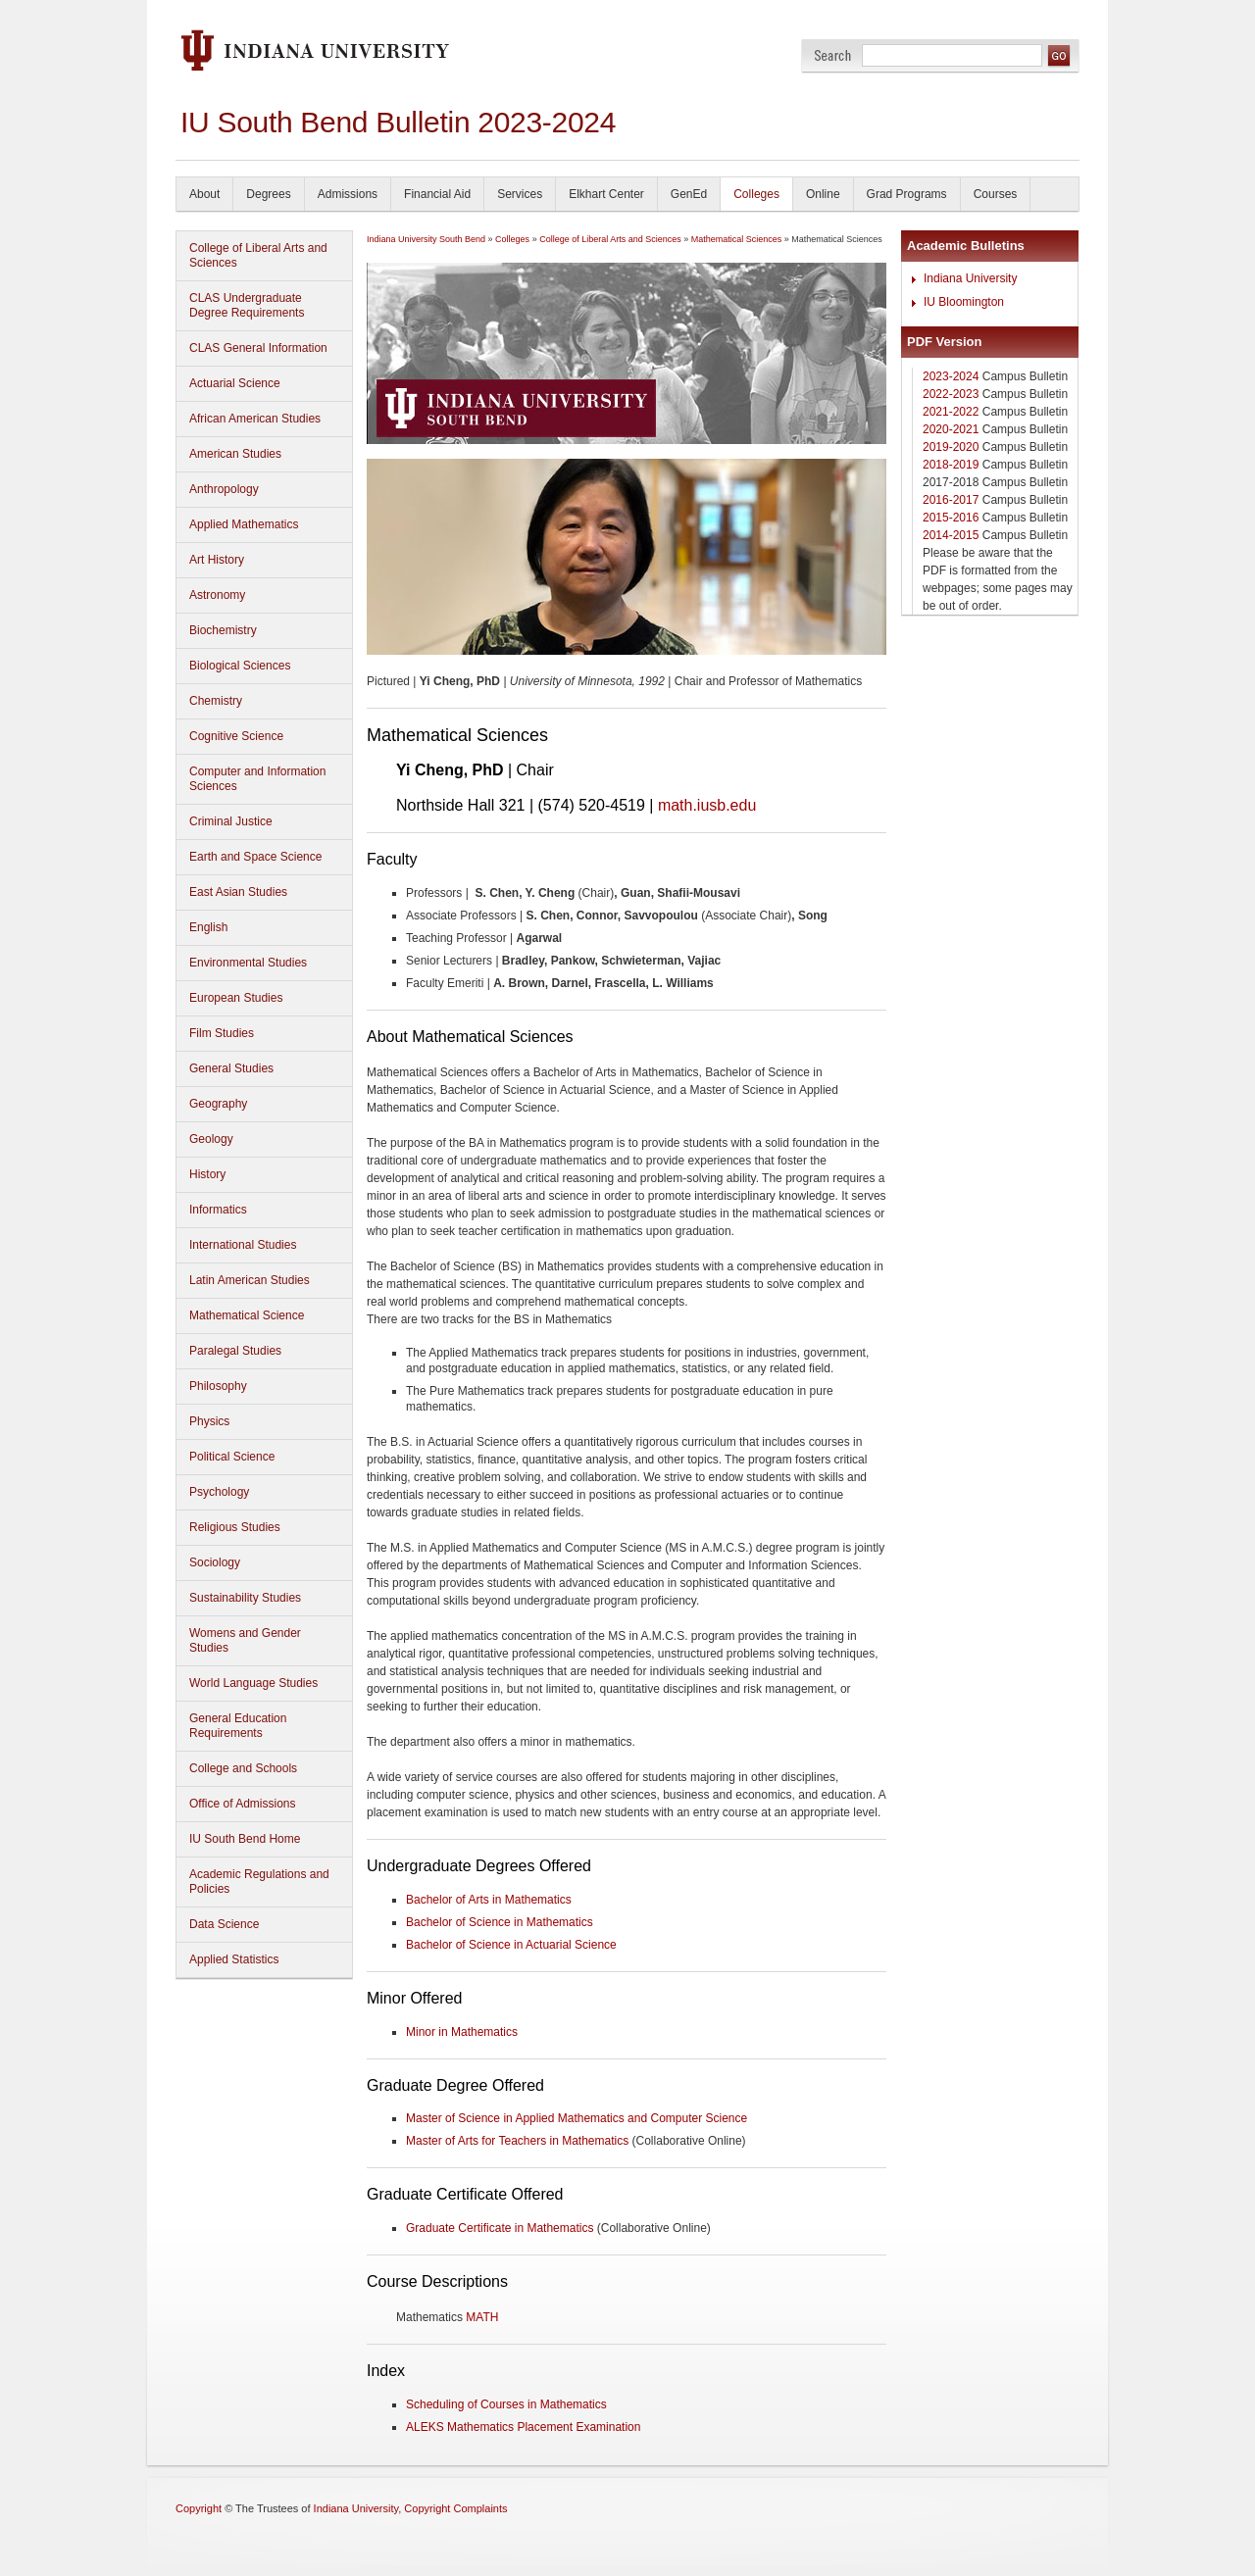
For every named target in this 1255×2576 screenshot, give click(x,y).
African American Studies (255, 418)
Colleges (756, 194)
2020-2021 (951, 429)
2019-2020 (951, 447)
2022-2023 (951, 394)
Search (833, 55)
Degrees (268, 194)
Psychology (219, 1492)
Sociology (214, 1562)
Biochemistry (223, 630)
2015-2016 (951, 517)
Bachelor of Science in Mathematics (499, 1922)
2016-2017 (951, 500)
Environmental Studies (248, 962)
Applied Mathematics (243, 524)
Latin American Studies (249, 1280)
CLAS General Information (258, 348)
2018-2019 (951, 464)
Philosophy (218, 1386)
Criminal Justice (231, 821)
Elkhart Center (606, 194)
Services (519, 194)
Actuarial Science (234, 383)
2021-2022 (951, 412)
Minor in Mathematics (462, 2032)
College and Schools (243, 1768)
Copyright (199, 2508)
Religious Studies (234, 1527)
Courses (996, 194)
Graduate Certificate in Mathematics (499, 2228)
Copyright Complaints (455, 2508)
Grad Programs (907, 194)
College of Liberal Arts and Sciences (258, 255)
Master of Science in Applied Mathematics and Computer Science (576, 2118)
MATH (482, 2317)
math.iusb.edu (707, 805)
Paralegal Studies (235, 1351)
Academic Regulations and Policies (259, 1881)
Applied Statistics (233, 1959)
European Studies (235, 998)
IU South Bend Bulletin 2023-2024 (398, 122)
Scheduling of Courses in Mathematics (506, 2404)
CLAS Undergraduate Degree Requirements (246, 305)
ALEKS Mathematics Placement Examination (523, 2427)
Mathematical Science (246, 1315)
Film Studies (221, 1033)
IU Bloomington (964, 302)
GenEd (689, 194)
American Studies (235, 454)
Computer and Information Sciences (257, 779)
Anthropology (224, 489)
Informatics (218, 1209)
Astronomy (217, 595)
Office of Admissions (242, 1803)
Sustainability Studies (245, 1598)
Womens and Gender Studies (245, 1640)
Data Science (224, 1924)
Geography (218, 1104)
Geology (211, 1139)
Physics (209, 1421)
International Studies (242, 1245)
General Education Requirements (237, 1725)
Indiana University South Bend (426, 239)
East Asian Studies (238, 892)
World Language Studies (253, 1683)
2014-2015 (951, 535)
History (207, 1174)
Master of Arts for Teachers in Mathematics (517, 2141)
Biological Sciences (239, 665)
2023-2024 (951, 376)
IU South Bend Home (244, 1839)
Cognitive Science (236, 736)
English (208, 927)
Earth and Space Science (255, 857)
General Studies (231, 1068)
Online (823, 194)
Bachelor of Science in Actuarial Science (511, 1945)
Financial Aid (437, 194)
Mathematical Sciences (736, 239)
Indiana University (970, 278)
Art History (216, 560)
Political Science (232, 1456)
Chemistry (215, 701)
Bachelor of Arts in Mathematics (489, 1900)
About (204, 194)
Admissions (347, 194)
